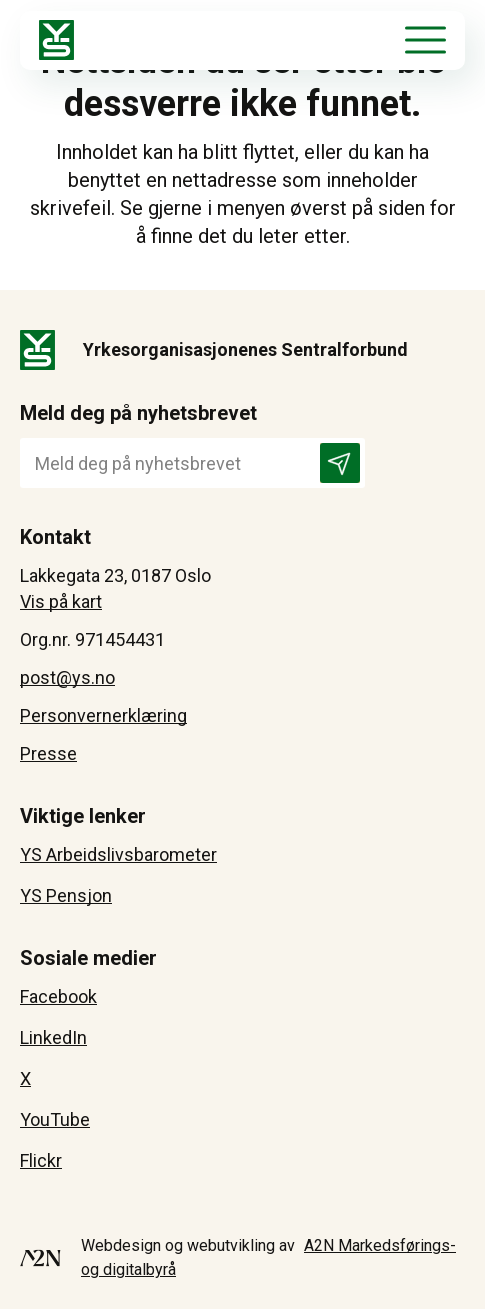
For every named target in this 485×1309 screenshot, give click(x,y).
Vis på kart (61, 601)
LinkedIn (53, 1037)
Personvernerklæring (103, 715)
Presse (48, 753)
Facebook (58, 996)
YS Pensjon (66, 895)
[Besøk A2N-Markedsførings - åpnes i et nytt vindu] (40, 1258)
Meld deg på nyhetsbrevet (138, 413)
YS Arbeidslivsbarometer (118, 854)
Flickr (41, 1160)
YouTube (55, 1119)
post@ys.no (67, 677)
